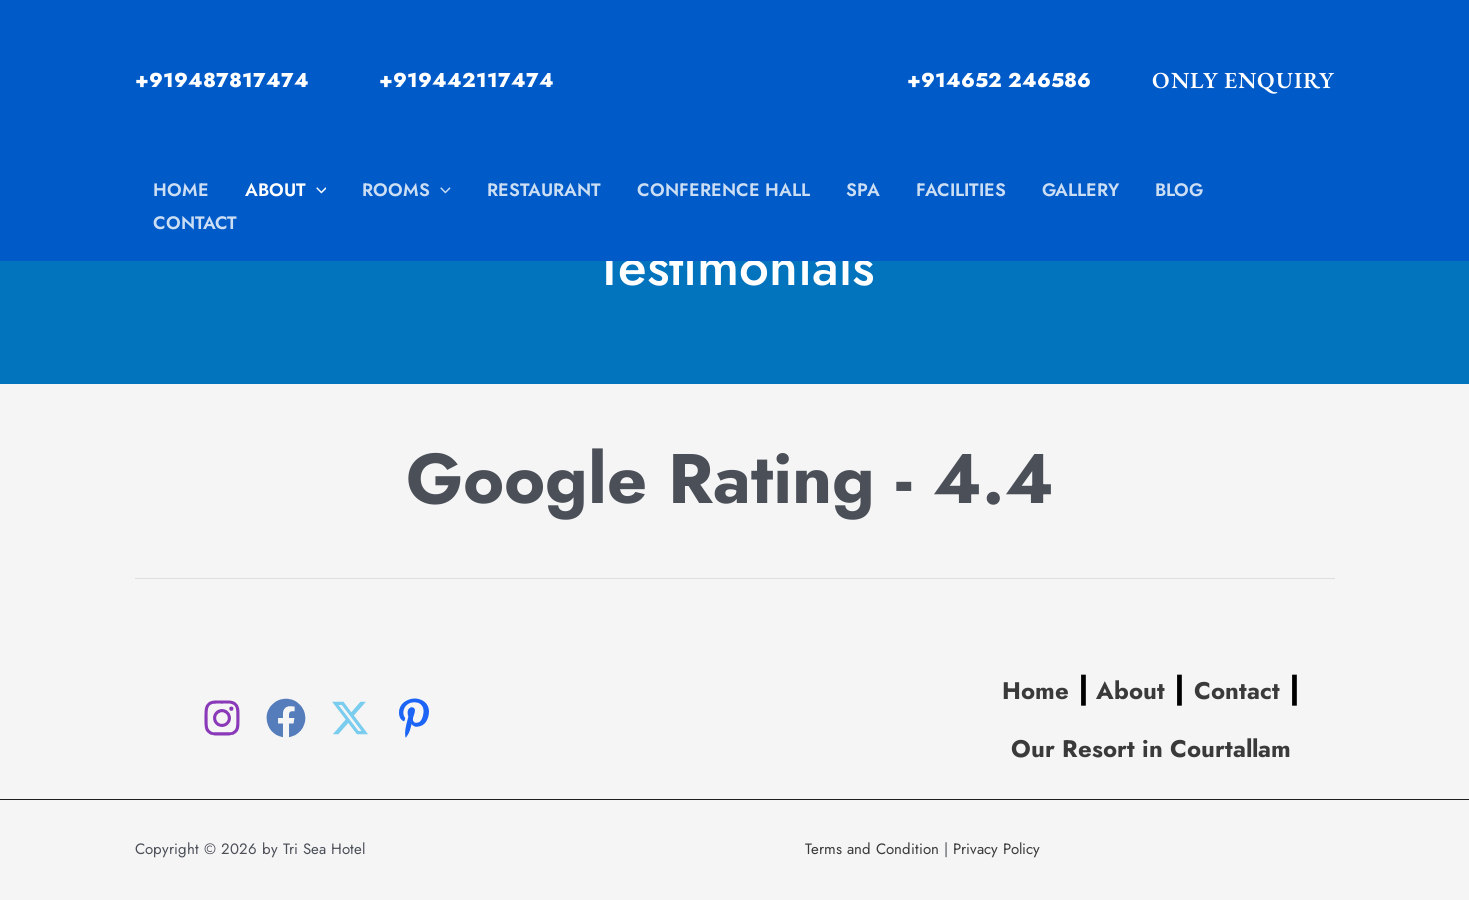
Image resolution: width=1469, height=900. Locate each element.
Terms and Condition (872, 849)
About (1127, 690)
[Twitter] (350, 718)
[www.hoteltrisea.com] (725, 78)
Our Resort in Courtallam (1151, 748)
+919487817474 (222, 80)
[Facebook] (286, 718)
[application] (316, 190)
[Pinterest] (414, 718)
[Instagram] (222, 718)
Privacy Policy (996, 849)
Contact (1237, 690)
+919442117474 (466, 80)
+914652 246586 (999, 80)
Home (1035, 690)
